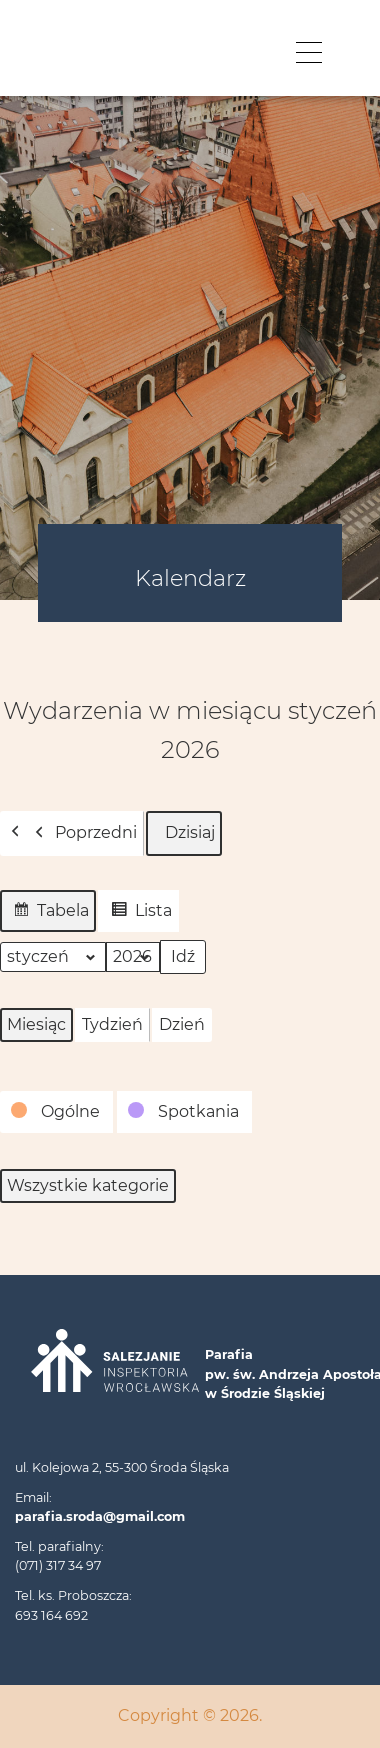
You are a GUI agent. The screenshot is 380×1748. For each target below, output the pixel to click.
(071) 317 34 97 (58, 1565)
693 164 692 (51, 1615)
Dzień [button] (182, 1024)
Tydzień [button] (112, 1024)
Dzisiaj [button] (184, 833)
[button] (56, 1112)
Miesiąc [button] (36, 1024)
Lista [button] (138, 913)
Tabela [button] (47, 913)
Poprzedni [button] (81, 833)
